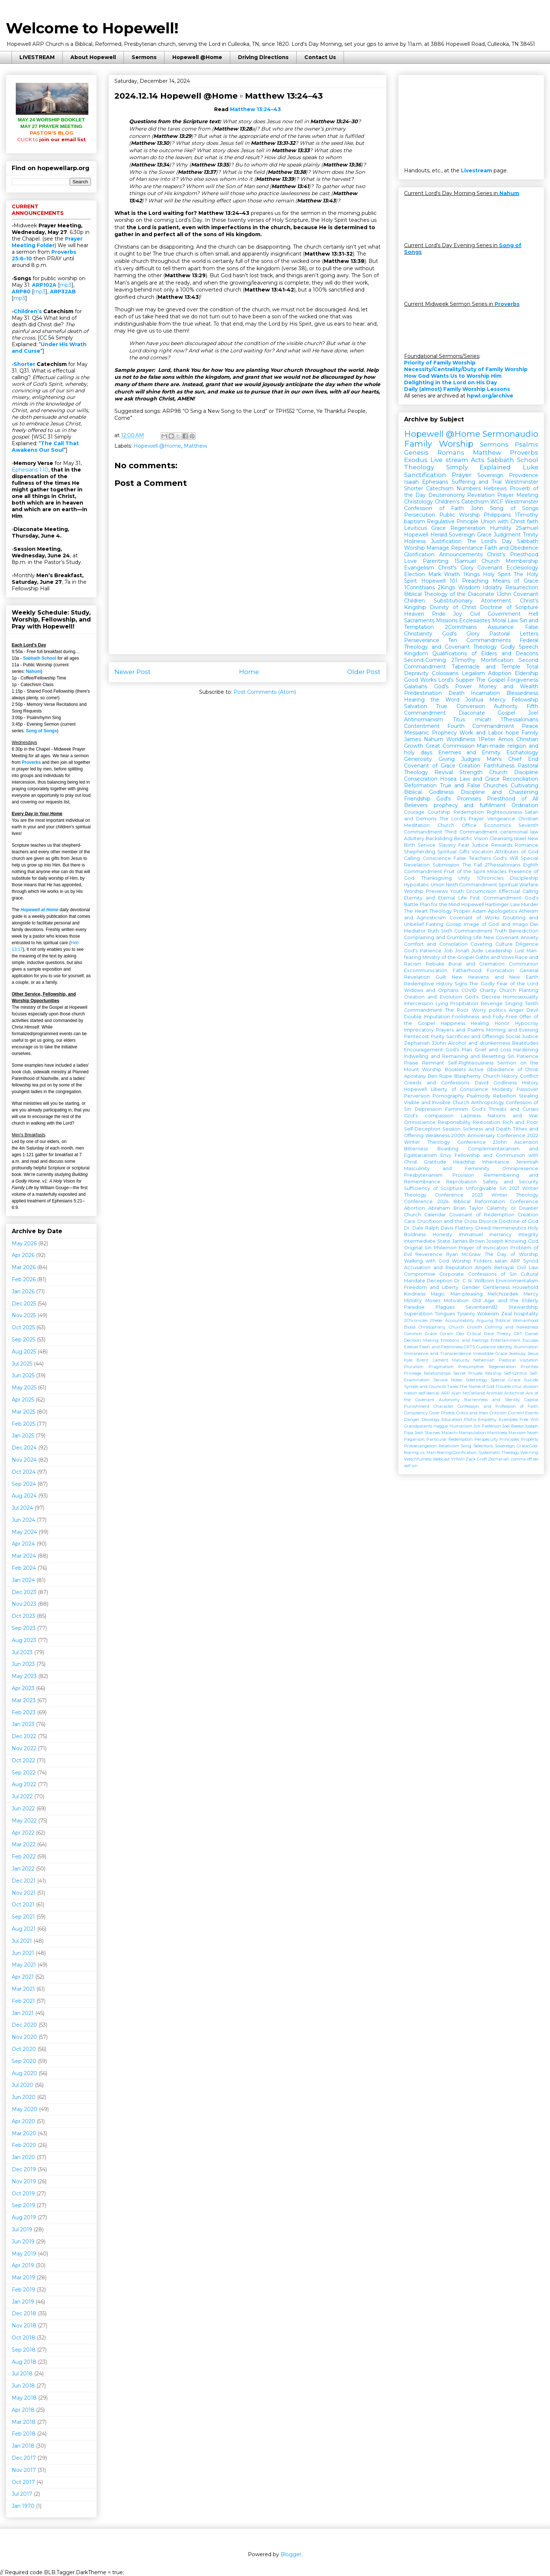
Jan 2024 (23, 1580)
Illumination (526, 1346)
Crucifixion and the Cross (447, 1221)
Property (529, 1439)
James (412, 739)
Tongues (445, 1313)
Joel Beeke (512, 1426)
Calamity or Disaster (512, 1208)
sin (415, 1465)
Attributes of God (516, 851)
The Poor (457, 1010)
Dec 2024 (24, 1447)
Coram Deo (452, 1333)
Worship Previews (426, 891)
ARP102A (44, 285)
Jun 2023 (23, 1664)
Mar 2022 (24, 1844)
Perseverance (421, 640)
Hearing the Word (431, 699)
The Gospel (490, 680)
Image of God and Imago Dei (501, 924)
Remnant (433, 1063)
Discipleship (524, 878)
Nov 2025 (24, 1315)
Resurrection (521, 587)
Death (456, 693)
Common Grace (420, 1333)
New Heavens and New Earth (495, 977)
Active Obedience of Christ (503, 1069)
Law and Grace (479, 779)
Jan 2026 (23, 1291)
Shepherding (419, 851)
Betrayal (504, 1267)
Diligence (527, 944)
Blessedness (522, 693)
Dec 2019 (24, 2169)
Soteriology (476, 1379)
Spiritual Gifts (453, 851)
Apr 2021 (23, 1977)
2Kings (446, 587)
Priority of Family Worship (440, 362)
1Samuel (465, 561)
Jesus (533, 1353)
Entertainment (505, 1340)
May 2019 (24, 2253)
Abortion (414, 1208)
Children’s (28, 311)
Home (249, 671)
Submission (446, 865)
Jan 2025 (23, 1435)
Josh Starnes (427, 1432)
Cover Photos (442, 1412)
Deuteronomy (446, 495)
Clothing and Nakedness (511, 1327)
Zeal (506, 1313)
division (530, 1386)
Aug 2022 (24, 1784)
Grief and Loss (493, 1049)
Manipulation (472, 1432)
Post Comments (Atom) (265, 692)
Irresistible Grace (490, 1353)
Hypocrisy (526, 1023)
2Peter (436, 1320)
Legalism (473, 673)
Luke (530, 467)
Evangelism (419, 567)
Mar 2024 (24, 1556)
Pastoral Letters (513, 633)
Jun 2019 (23, 2241)
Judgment (507, 534)
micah (483, 719)
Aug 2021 (24, 1928)
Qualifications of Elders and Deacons (485, 653)
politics (497, 1010)
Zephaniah (417, 1043)
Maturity (460, 1360)
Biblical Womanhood (516, 1320)
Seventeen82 (481, 1307)
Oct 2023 (23, 1616)
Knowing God (521, 1241)
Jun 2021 (23, 1953)
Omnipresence (520, 1168)
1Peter (486, 739)
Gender (471, 1287)
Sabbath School (39, 658)
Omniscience (420, 1122)
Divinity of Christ (453, 607)
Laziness (471, 1115)
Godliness (505, 1082)
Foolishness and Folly (477, 1016)
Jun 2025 (23, 1375)
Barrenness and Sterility (492, 1399)
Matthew (195, 446)
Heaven (414, 614)
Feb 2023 (24, 1712)
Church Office (457, 825)
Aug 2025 (24, 1351)
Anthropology (487, 1102)
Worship (414, 548)
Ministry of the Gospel (448, 957)
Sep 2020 (24, 2061)
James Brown (468, 1241)
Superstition (418, 1313)
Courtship (439, 812)
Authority (506, 706)
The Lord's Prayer (462, 818)
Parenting (435, 561)
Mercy (497, 699)
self (407, 1465)
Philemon (445, 1247)
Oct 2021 (23, 1904)
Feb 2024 (24, 1568)
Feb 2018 (24, 2433)
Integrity (528, 1234)
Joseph (494, 1241)
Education (451, 1419)
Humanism (461, 1426)
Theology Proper (449, 911)
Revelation (481, 495)
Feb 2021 (23, 2001)
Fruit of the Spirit (464, 871)
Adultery (414, 838)
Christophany (431, 1327)
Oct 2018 (23, 2337)
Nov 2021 (24, 1893)
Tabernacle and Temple (486, 666)
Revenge (492, 1003)
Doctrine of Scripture (509, 607)
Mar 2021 (23, 1989)
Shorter (24, 364)
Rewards (501, 845)
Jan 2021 (23, 2013)
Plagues (445, 1307)
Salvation (415, 706)
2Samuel (527, 528)
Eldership (526, 673)
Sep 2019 (23, 2205)
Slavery (447, 845)
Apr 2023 (23, 1688)
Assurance (501, 627)
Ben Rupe (440, 1076)
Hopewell (415, 1089)
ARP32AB (63, 291)
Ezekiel (411, 1346)
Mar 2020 (24, 2133)
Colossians (445, 673)
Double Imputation (427, 1016)
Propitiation (464, 1003)
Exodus (416, 459)
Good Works (420, 680)
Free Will (529, 1419)
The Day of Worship (511, 1254)
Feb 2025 (23, 1424)
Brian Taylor (468, 1208)
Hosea (448, 779)
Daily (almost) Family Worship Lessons (457, 389)
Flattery (464, 1228)
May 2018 (24, 2397)
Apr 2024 (23, 1543)
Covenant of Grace (429, 765)
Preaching (475, 581)
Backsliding (439, 838)
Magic (438, 1294)
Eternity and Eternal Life (435, 898)
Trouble (503, 1386)
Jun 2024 (23, 1520)
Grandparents (418, 1426)
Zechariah (498, 1459)
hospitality (526, 1313)
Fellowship (524, 699)
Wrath (452, 574)
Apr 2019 (23, 2265)
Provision (463, 1175)
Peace (530, 726)
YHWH (458, 1459)
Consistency (416, 1412)
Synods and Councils (425, 1386)
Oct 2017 (23, 2482)
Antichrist (514, 1393)
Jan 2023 (23, 1724)
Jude (477, 950)
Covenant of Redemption (481, 1214)
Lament (440, 1360)
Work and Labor (481, 732)
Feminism (456, 1109)
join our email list (51, 139)
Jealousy (517, 1353)
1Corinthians (419, 587)
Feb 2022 (24, 1856)
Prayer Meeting (517, 495)
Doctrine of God (518, 1221)
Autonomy (449, 1399)
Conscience (437, 858)
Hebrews (495, 488)
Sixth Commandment (467, 931)
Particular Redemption (449, 1439)
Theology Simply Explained (457, 467)
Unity (464, 878)
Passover (527, 1089)
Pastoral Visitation (518, 1360)
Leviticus (415, 528)
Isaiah (411, 482)
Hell (533, 614)
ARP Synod (524, 1261)
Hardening (525, 1049)
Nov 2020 (24, 2037)
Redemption (469, 812)
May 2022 (24, 1820)
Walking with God (426, 1261)
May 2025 (24, 1387)
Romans (450, 452)
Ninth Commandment (472, 884)
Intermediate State (427, 1241)
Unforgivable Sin (486, 1188)
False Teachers (472, 858)
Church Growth (465, 1327)
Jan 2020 (23, 2157)
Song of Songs (41, 730)
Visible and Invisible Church (436, 1102)
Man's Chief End (512, 759)
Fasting (434, 924)
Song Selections (477, 1445)
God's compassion (429, 1115)
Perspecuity (486, 1439)
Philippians (497, 515)
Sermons (144, 57)
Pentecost (416, 1036)
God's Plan (458, 1049)
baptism (414, 521)
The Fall (472, 865)
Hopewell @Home (197, 57)
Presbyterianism (423, 1175)
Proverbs (31, 762)
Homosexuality (520, 997)
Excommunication (425, 970)
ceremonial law (519, 832)
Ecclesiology (522, 567)
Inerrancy (500, 1234)
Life (477, 937)
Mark (434, 574)
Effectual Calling (518, 891)
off (529, 1459)
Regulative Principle (452, 521)
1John (503, 594)
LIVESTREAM (37, 57)
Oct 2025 (23, 1327)
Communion (523, 964)
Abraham (439, 1208)
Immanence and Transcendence (437, 1353)
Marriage (437, 548)
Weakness (437, 1135)
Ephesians (435, 482)
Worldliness (460, 739)
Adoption (499, 673)
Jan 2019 (23, 2301)
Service (427, 845)
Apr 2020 (23, 2121)
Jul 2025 (22, 1363)
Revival (443, 772)
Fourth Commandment (480, 726)
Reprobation (461, 1181)
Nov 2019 (24, 2181)
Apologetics (502, 911)
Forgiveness (522, 680)
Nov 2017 (24, 2470)
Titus (459, 719)
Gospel (506, 713)
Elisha (470, 1419)
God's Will (505, 858)
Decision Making (421, 1340)
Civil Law (527, 1267)
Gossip (454, 924)
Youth (457, 891)
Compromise (419, 1274)
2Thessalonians (502, 865)
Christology (418, 501)
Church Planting (518, 990)
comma (518, 1459)
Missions (447, 620)
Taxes (452, 1386)
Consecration (420, 779)
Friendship (417, 798)
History (530, 1082)
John (477, 508)
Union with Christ (503, 521)
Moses (432, 1300)
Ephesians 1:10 (30, 469)
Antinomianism (423, 719)
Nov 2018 (24, 2325)
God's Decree (482, 997)
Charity (488, 990)
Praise (411, 1063)
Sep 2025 (23, 1339)
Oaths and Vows (494, 957)
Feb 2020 (24, 2145)
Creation (469, 765)
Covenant (489, 567)
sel (535, 1459)
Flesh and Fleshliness (441, 1346)
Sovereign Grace (470, 534)
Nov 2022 (24, 1748)
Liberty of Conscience (459, 1089)
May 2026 (24, 1243)
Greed (483, 1228)
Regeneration (467, 528)
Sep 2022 (24, 1772)
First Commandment (495, 898)
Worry (479, 1010)
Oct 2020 (24, 2049)
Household (525, 1287)
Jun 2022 (23, 1808)
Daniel (531, 1333)
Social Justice (522, 1036)
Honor (502, 1023)
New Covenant (501, 937)
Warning (529, 1452)
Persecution (419, 515)
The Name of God (476, 1386)
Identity (504, 1346)
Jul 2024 (22, 1508)
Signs (461, 983)
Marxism (517, 1432)
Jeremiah (527, 1162)
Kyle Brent (416, 1360)
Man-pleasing (467, 1294)
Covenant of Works (474, 917)
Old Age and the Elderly (505, 1300)
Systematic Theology (498, 1452)
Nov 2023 (24, 1604)
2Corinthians (461, 627)
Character (443, 1406)
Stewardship (523, 1307)
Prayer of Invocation (483, 1247)
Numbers (468, 488)
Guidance (486, 1346)
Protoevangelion (420, 1445)
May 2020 (24, 2109)
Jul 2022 (22, 1796)
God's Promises (458, 798)
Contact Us (320, 57)
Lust (519, 950)
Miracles (496, 871)
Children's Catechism (462, 501)
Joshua (474, 699)
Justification (446, 541)
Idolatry (492, 587)
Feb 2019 (23, 2289)
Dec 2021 (24, 1880)
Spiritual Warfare (518, 884)
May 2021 (24, 1964)
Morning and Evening (512, 1030)
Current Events (523, 1412)
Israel (520, 838)
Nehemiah (484, 1360)
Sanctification (425, 475)
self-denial (429, 1393)
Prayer (462, 475)
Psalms (526, 444)
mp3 (66, 285)
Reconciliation (520, 779)
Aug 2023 (24, 1640)
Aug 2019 (24, 2217)
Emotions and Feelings (464, 1340)
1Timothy (526, 515)
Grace (438, 528)
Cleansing (501, 838)
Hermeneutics (509, 1228)
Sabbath (527, 541)
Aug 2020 (24, 2073)
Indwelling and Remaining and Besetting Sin (459, 1056)
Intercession (418, 1003)
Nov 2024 (24, 1459)
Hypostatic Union (424, 884)
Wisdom (469, 587)
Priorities (529, 1366)
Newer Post (132, 671)
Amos (505, 739)
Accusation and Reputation (438, 1267)
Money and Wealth (508, 686)
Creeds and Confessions (436, 1082)
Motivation (456, 1300)
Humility (500, 528)
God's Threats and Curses (505, 1109)
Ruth (433, 931)
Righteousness (504, 812)
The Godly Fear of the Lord (503, 983)
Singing (513, 1003)
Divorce (488, 1221)
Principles (509, 1439)
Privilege (412, 1373)
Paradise (414, 1307)
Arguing (484, 1320)
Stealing (528, 1096)
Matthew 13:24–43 (255, 109)
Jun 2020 (24, 2097)
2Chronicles (416, 1320)
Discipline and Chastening (500, 792)
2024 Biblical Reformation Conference (487, 1201)
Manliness (497, 1432)
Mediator (415, 931)
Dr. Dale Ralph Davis (428, 1228)
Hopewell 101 (439, 581)
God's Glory (461, 633)
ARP (445, 1393)
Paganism (414, 1439)
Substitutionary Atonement (472, 600)
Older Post (364, 671)
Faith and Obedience (511, 548)
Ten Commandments (479, 640)
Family (529, 732)
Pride (438, 614)
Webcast (441, 1459)
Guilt (441, 977)
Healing (480, 1023)
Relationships (437, 1373)
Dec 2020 (24, 2025)
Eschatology (522, 752)
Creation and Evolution (433, 997)
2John (500, 1142)
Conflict (529, 1076)
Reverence (428, 1254)
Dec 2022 (24, 1736)
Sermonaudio (510, 434)
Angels (483, 1267)
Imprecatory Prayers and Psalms (444, 1030)
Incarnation (485, 693)
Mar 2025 (23, 1411)
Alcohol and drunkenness (479, 1043)
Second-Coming (425, 660)
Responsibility (454, 1122)
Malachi (449, 1432)
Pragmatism (441, 1366)
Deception (439, 1280)
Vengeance (501, 818)
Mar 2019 (23, 2277)
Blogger (290, 2554)
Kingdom (416, 653)
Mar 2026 (24, 1267)
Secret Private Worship (477, 1373)
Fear (463, 845)
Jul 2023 (22, 1652)
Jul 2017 (22, 2494)
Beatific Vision (471, 838)
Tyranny (466, 1313)
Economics (497, 825)
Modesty (502, 1089)
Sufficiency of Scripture (433, 1188)
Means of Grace (515, 581)
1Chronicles (490, 878)
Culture (504, 944)
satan (501, 1261)
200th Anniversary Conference (488, 1135)
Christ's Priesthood (512, 554)
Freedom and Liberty (431, 1287)
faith (532, 521)
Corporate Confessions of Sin (477, 1274)
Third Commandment (471, 832)
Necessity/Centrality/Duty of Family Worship (466, 369)
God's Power (453, 686)
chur (517, 1386)
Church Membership (509, 561)
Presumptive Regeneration (487, 1366)
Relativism (449, 1445)
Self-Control (515, 1373)
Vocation (482, 851)
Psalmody (478, 1096)
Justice (480, 845)
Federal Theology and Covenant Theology (471, 643)
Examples (508, 1419)
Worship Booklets (443, 1069)
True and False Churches (474, 785)
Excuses (530, 1340)
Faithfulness (499, 765)
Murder (529, 904)
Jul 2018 (22, 2373)
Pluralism (413, 1366)
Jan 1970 (23, 2506)
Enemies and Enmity (469, 752)
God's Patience (422, 950)
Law (515, 904)
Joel (533, 713)
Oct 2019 (23, 2193)
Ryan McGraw (463, 1254)
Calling (412, 858)
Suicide (531, 1379)
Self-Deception (422, 1129)
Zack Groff (476, 1459)
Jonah (462, 950)
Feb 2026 (24, 1279)
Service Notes (447, 1379)
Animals (494, 1393)
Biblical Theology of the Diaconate (449, 594)
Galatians (415, 686)
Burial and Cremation (476, 964)
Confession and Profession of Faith (498, 1406)
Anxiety (529, 937)
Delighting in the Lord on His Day (450, 382)
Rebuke (435, 964)
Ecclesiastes (474, 620)
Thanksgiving (436, 878)
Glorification (419, 554)
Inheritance (495, 1162)
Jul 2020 (22, 2085)
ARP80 (21, 291)
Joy (457, 614)
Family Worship (438, 444)
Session (452, 1129)
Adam (479, 911)
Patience (527, 1056)
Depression (428, 1109)
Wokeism (488, 1313)
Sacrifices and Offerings (475, 1036)
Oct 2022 (23, 1760)
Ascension (526, 1142)
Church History (500, 1076)
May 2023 (24, 1676)
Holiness (415, 541)
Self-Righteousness (471, 1063)
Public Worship (459, 515)
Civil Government (495, 614)
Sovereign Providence (507, 475)
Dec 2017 (24, 2458)
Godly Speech (519, 647)
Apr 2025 (23, 1399)
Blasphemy (467, 1076)
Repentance (467, 548)
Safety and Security (511, 1181)
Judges (470, 759)
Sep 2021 (23, 1916)
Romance (526, 845)
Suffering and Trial (477, 482)
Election (414, 574)
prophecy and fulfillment (470, 805)
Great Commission (450, 746)
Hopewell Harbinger (485, 904)
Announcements (461, 554)
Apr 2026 (23, 1255)
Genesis (416, 452)
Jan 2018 (23, 2446)
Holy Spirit (497, 574)
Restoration (486, 1122)
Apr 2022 (23, 1832)
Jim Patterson (487, 1426)
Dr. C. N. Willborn (474, 1280)
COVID (469, 990)
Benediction (523, 931)
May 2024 (24, 1532)
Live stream (449, 459)
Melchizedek (503, 1294)
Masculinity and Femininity (446, 1168)
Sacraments (419, 620)
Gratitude (435, 1162)
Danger (411, 1419)
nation (410, 1393)
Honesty (442, 1234)
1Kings (471, 574)
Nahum (33, 671)
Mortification (497, 660)
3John (439, 1043)
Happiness (453, 1023)
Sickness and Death (487, 1129)
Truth (501, 931)
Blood (409, 1327)
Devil (532, 1010)
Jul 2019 (22, 2229)
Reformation (420, 785)
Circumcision (481, 891)
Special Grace (505, 1379)
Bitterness (416, 1148)
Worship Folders (472, 1261)
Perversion (417, 1096)
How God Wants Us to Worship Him (453, 376)
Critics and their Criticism (481, 1412)
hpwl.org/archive (490, 395)
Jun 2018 (23, 2385)
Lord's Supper (456, 680)
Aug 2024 (24, 1495)
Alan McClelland (467, 1393)
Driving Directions (263, 57)
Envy (445, 1155)
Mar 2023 (24, 1700)
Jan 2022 (23, 1868)
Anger (516, 1010)
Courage (414, 812)
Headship (464, 1162)
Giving (447, 759)
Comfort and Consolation (435, 944)
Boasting (447, 1148)
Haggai (440, 1426)
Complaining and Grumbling (438, 937)
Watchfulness (418, 1459)
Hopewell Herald (425, 534)
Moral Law (505, 620)
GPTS (469, 1346)
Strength (471, 772)
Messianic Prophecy (430, 732)
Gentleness (496, 1287)
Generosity (418, 759)
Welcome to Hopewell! (92, 28)
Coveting (481, 944)
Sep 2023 (24, 1628)
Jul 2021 (22, 1941)
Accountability (459, 1320)
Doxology (431, 1419)
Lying (442, 1003)
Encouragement (423, 1049)
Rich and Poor (520, 1122)
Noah (532, 1432)
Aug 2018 (24, 2362)
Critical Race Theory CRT (494, 1333)
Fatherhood (467, 970)
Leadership (498, 950)
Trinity (530, 534)
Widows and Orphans (431, 990)
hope (512, 732)
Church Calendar (425, 1214)
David (481, 1082)
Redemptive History (428, 983)
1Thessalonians (519, 719)
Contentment (422, 726)
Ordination (524, 805)
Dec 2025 (24, 1303)
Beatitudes (525, 1043)
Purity (437, 1036)
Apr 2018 (23, 2410)
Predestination (423, 693)
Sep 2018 (24, 2349)
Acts (477, 459)
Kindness (414, 1294)
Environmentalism (517, 1280)
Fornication (500, 970)
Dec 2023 (24, 1592)
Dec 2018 (24, 2313)
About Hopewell (93, 57)
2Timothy (463, 660)
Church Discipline (513, 772)
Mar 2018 (24, 2422)
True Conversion (460, 706)
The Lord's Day (489, 541)
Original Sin (418, 1247)
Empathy (487, 1419)
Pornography (448, 1096)
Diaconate (472, 713)
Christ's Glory (456, 567)
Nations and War (513, 1115)
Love (410, 561)
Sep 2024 (24, 1484)
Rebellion (504, 1096)
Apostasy (415, 1076)
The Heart (416, 911)
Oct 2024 (24, 1472)
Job (448, 950)
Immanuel (471, 1234)
